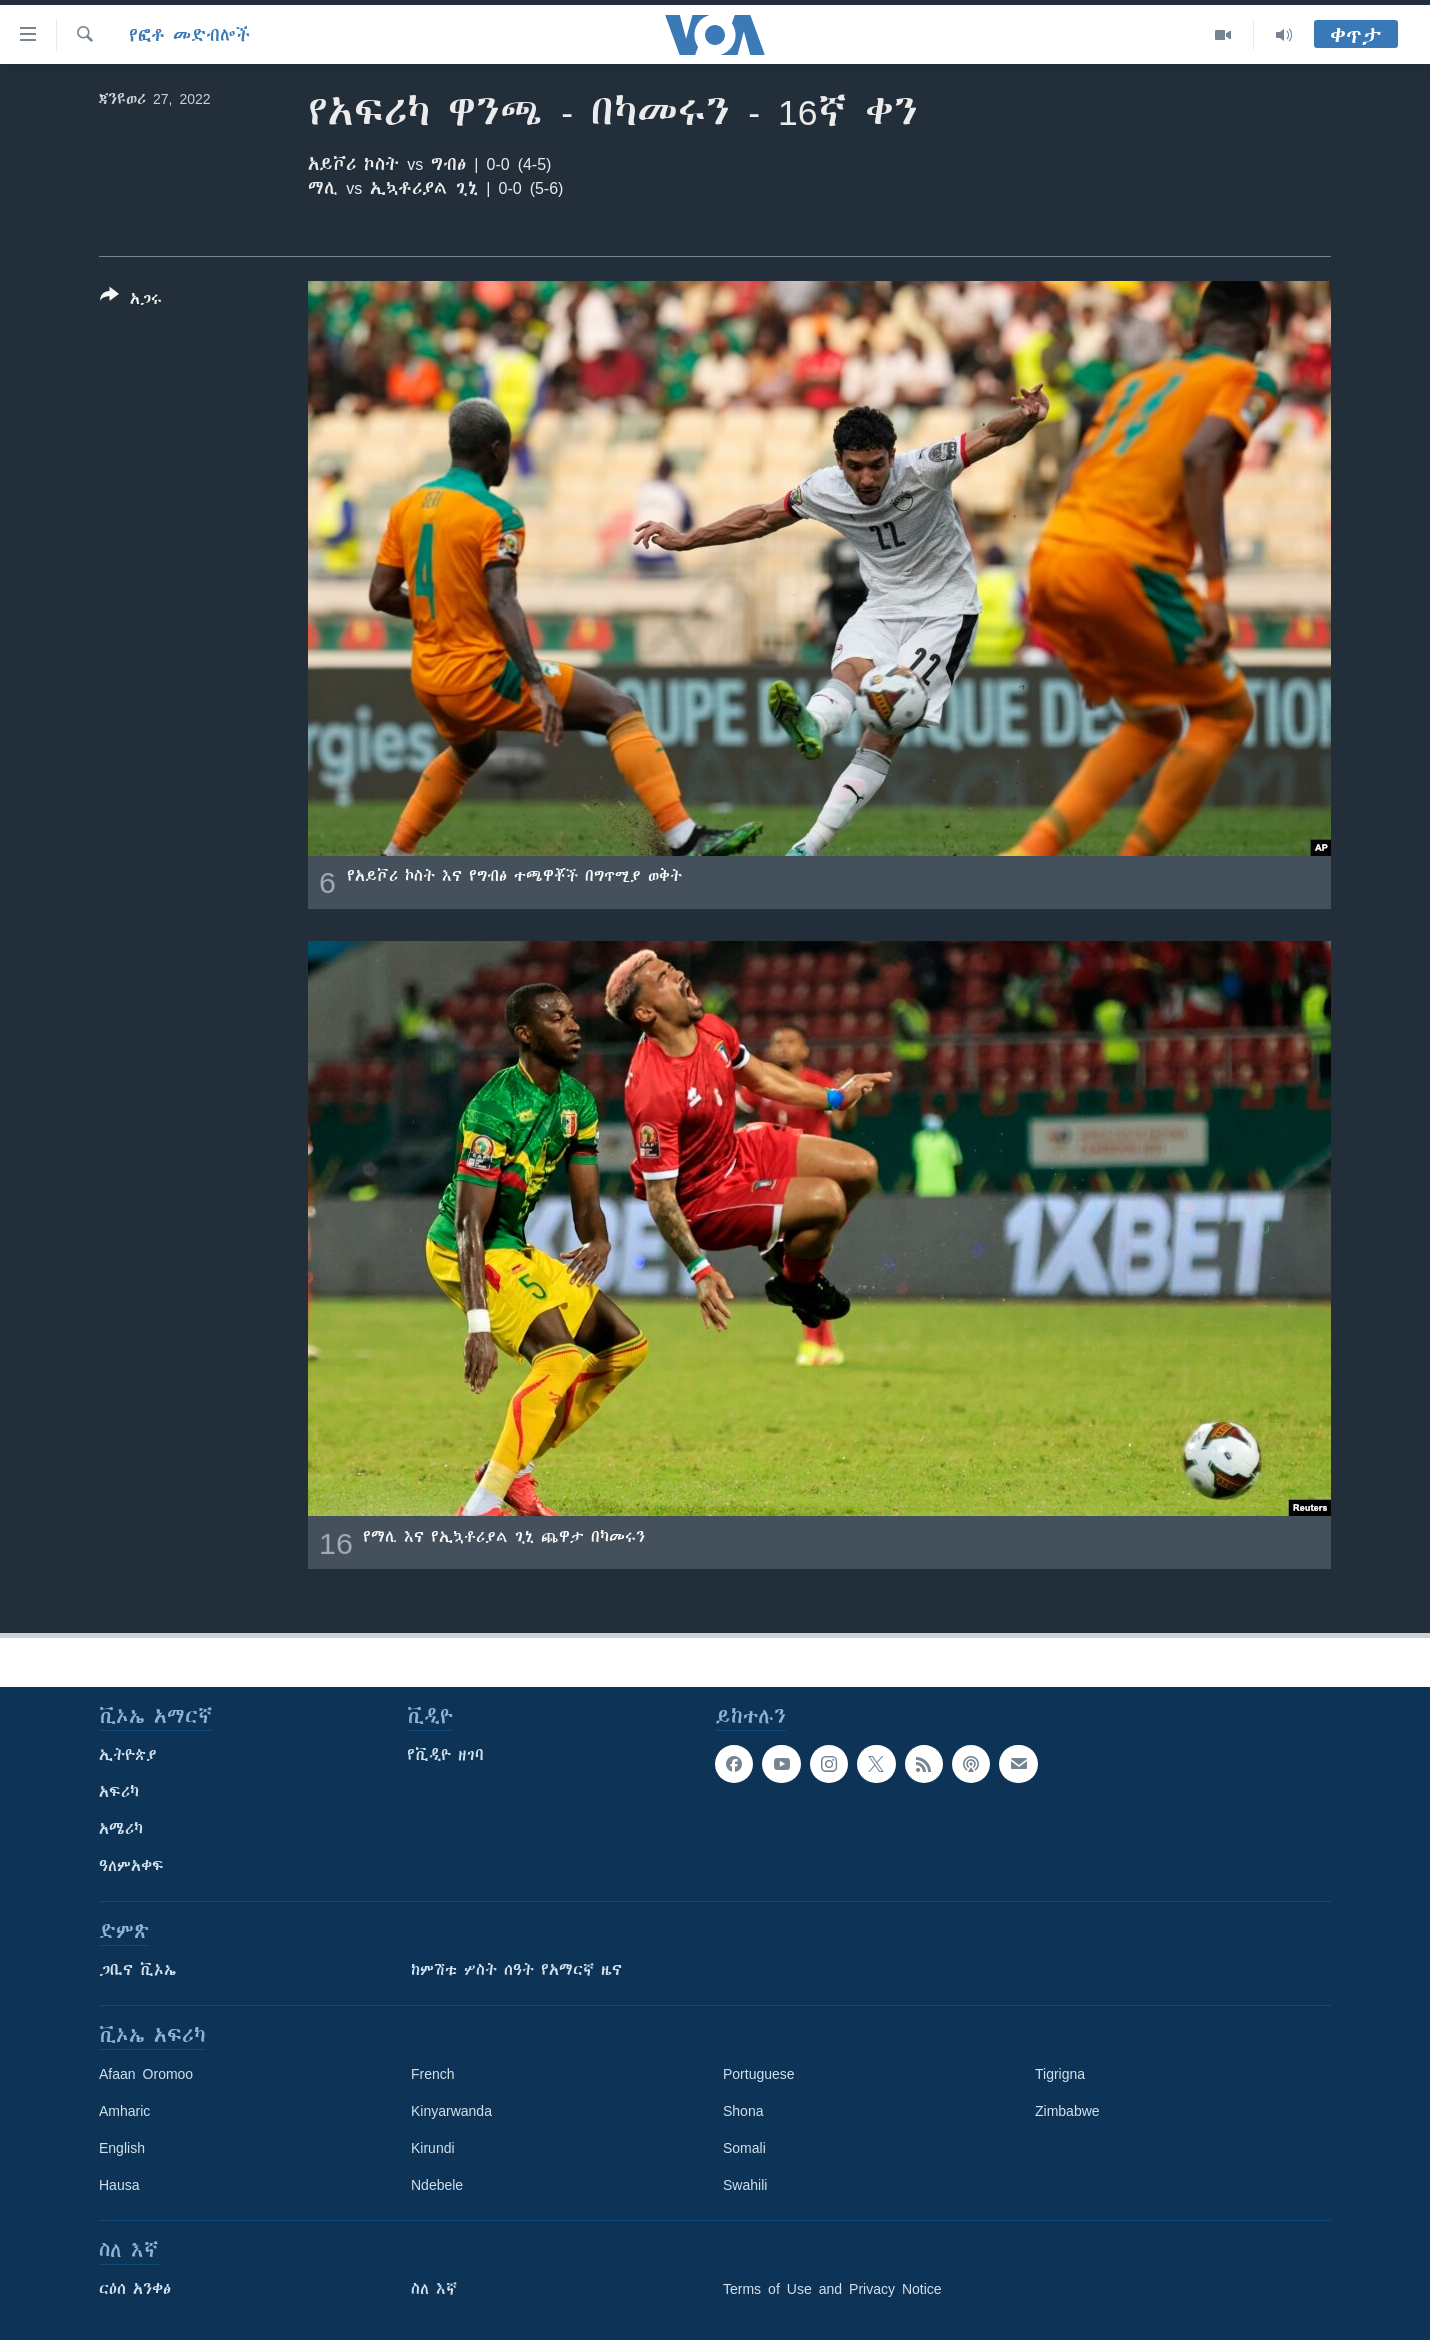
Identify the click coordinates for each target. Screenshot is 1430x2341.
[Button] (131, 301)
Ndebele (437, 2185)
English (122, 2148)
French (433, 2074)
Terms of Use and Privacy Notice (832, 2289)
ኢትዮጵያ (128, 1755)
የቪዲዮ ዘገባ (445, 1755)
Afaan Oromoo (146, 2074)
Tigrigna (1060, 2074)
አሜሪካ (121, 1829)
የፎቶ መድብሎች (189, 35)
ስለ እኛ (434, 2289)
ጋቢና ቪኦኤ (137, 1970)
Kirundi (433, 2148)
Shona (743, 2111)
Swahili (745, 2185)
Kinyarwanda (451, 2111)
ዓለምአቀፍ (131, 1866)
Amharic (124, 2111)
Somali (744, 2148)
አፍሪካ (119, 1792)
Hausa (119, 2185)
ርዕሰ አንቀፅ (135, 2289)
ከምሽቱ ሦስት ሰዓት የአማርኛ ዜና (516, 1970)
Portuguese (759, 2074)
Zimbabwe (1067, 2111)
